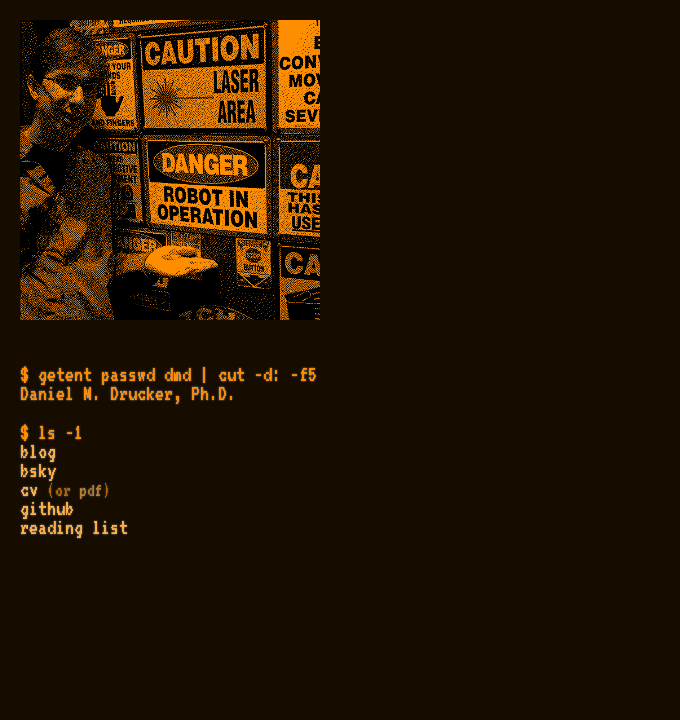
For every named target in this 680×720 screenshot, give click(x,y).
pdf (91, 490)
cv (29, 489)
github (47, 508)
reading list (74, 527)
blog (38, 451)
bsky (38, 470)
